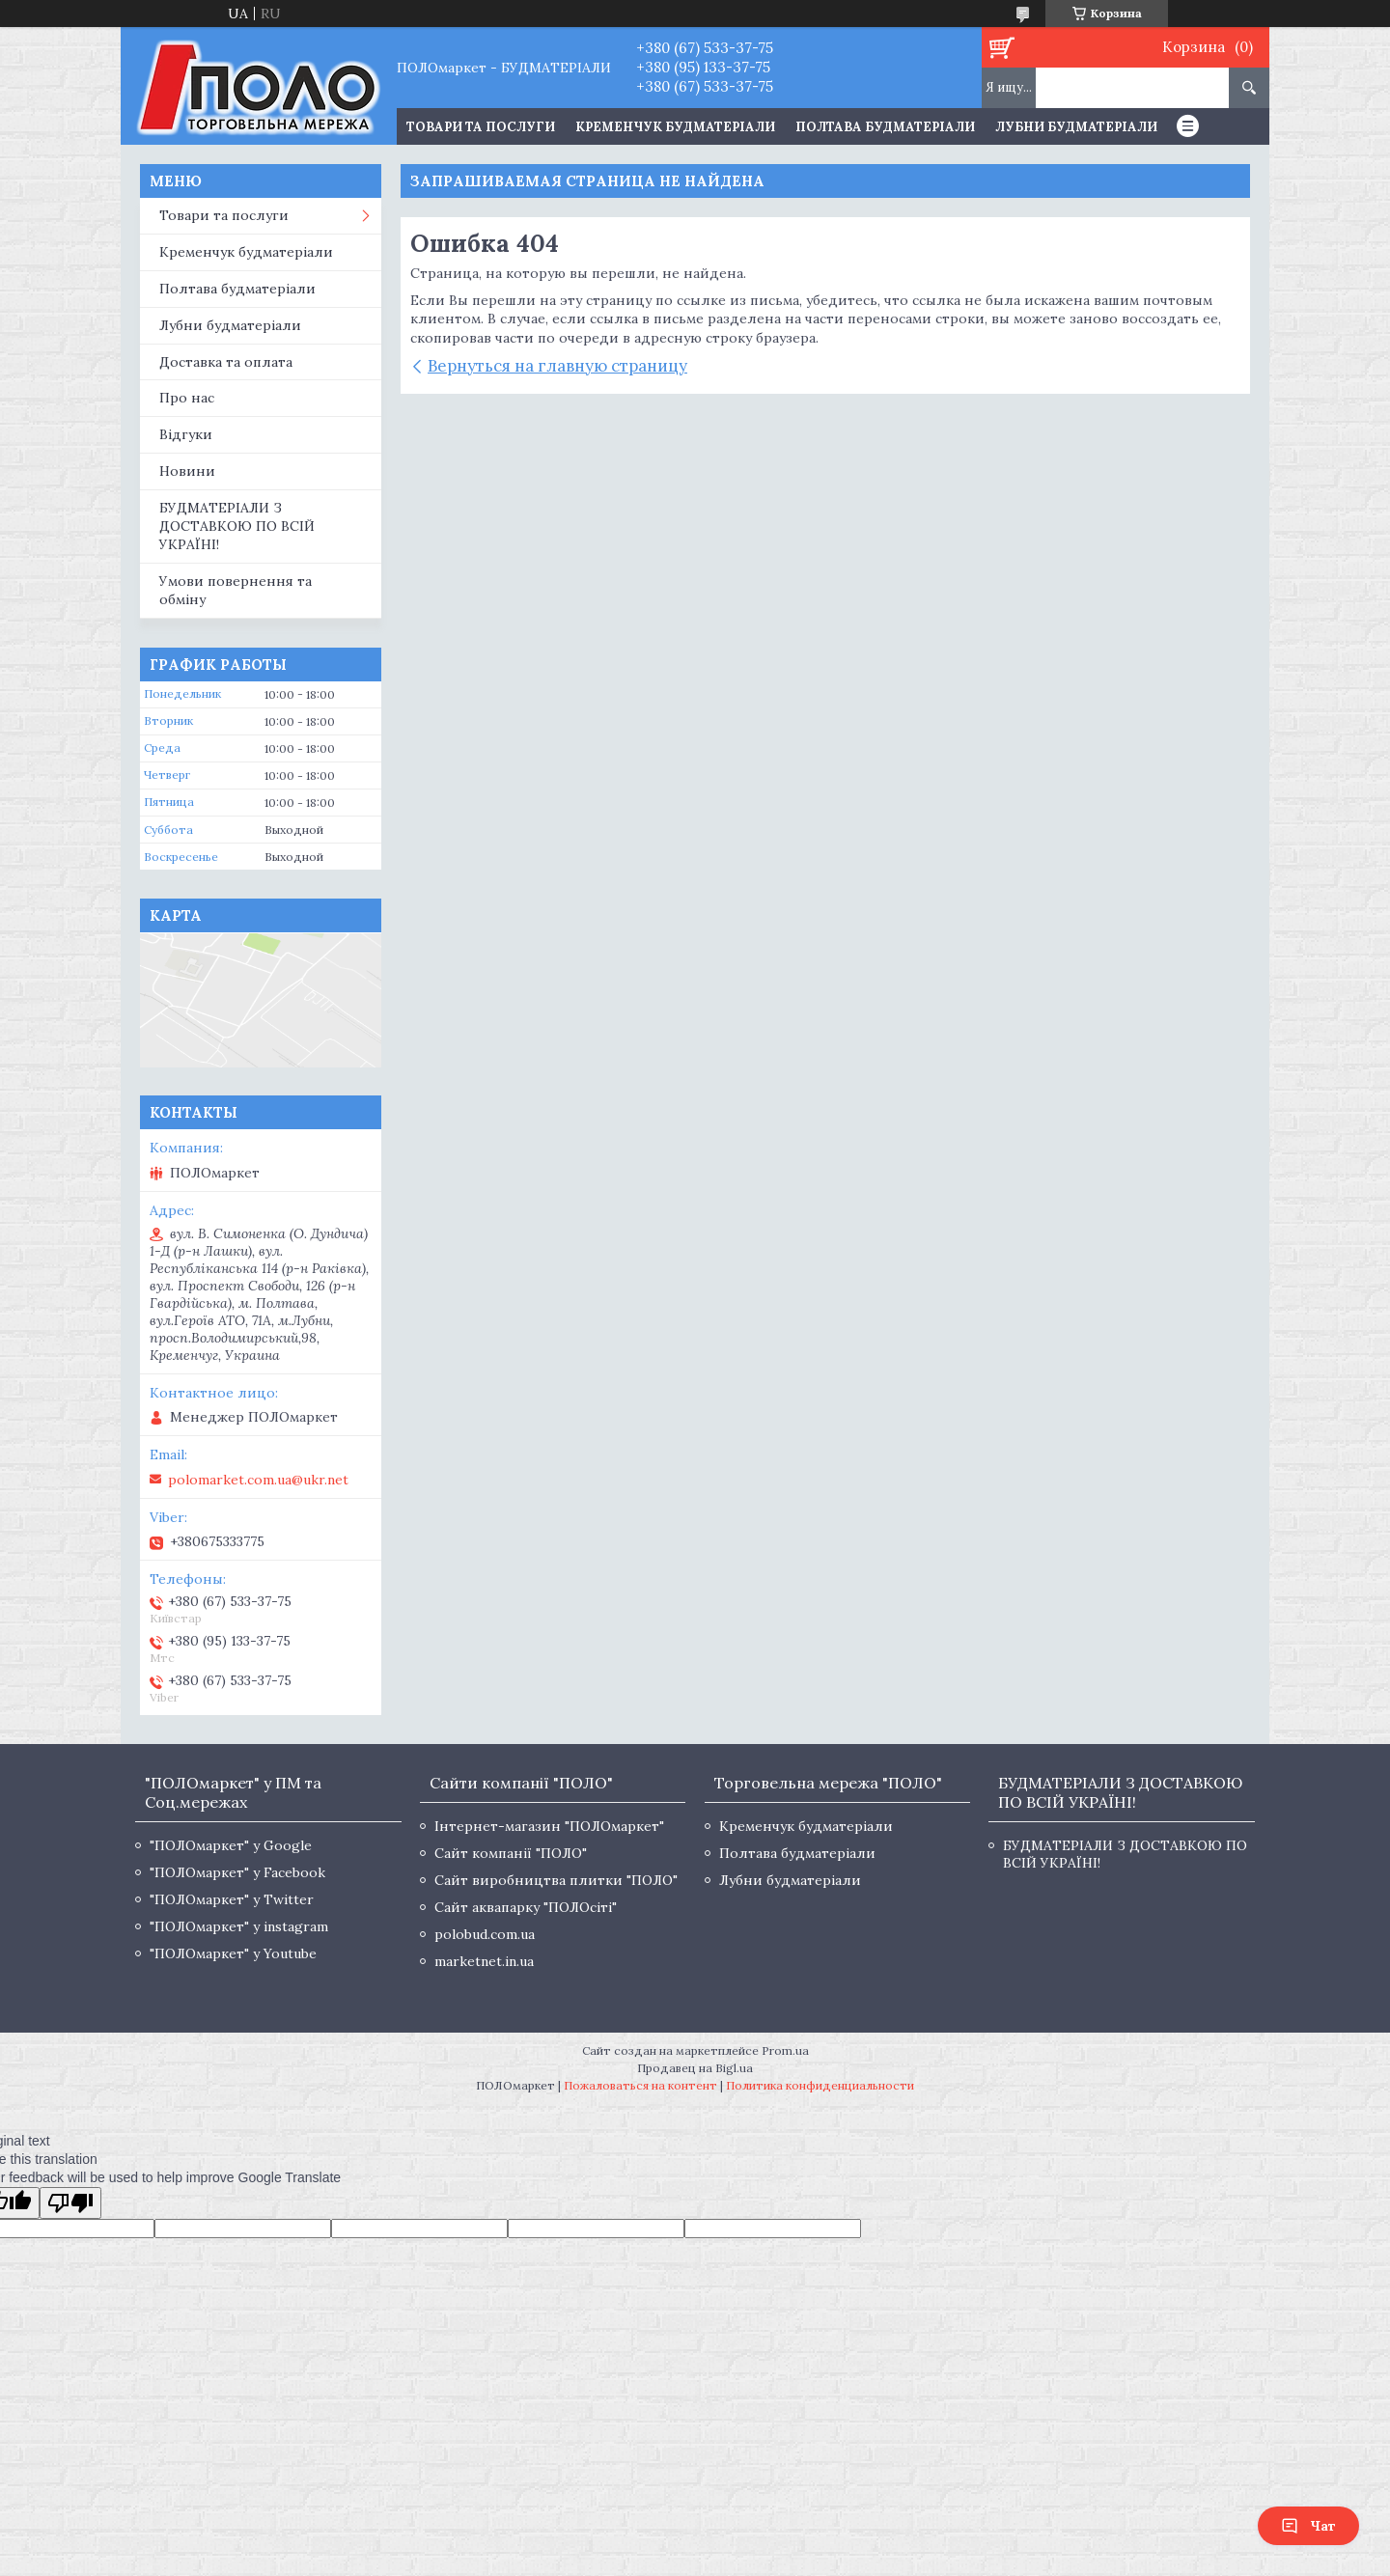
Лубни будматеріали (1076, 127)
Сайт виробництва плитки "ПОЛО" (556, 1880)
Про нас (186, 397)
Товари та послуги (224, 215)
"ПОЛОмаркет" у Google (231, 1845)
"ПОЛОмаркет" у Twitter (232, 1899)
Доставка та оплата (225, 362)
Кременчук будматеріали (675, 127)
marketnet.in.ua (484, 1961)
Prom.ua (785, 2050)
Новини (187, 471)
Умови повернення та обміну (235, 590)
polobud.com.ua (484, 1934)
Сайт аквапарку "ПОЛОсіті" (525, 1907)
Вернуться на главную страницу (557, 365)
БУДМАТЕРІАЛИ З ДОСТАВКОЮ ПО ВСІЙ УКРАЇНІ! (237, 526)
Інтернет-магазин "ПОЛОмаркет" (549, 1826)
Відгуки (185, 434)
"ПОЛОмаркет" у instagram (239, 1926)
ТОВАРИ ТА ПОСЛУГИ (480, 127)
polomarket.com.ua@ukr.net (258, 1479)
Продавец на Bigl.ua (695, 2068)
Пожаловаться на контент (640, 2085)
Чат (1308, 2525)
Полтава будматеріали (885, 127)
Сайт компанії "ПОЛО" (510, 1853)
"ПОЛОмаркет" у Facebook (237, 1872)
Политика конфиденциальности (820, 2085)
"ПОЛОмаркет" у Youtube (233, 1953)
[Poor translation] (70, 2203)
